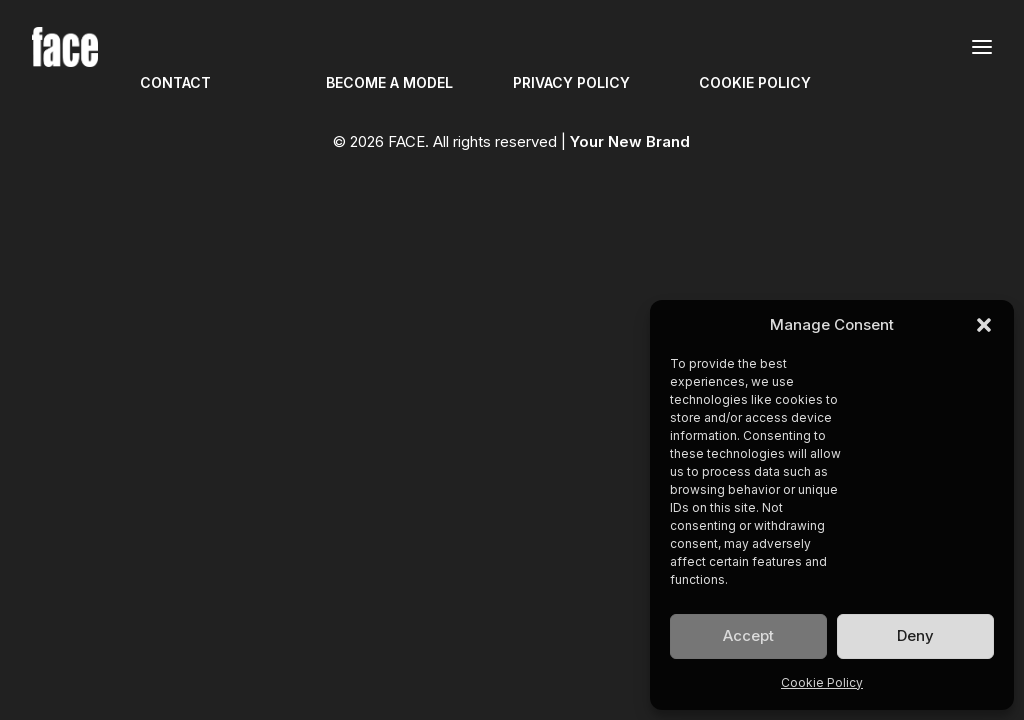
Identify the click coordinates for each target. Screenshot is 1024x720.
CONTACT (175, 82)
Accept (748, 635)
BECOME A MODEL (389, 82)
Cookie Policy (822, 682)
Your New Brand (630, 141)
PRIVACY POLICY (571, 82)
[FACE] (65, 47)
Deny (915, 635)
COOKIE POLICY (755, 82)
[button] (984, 325)
